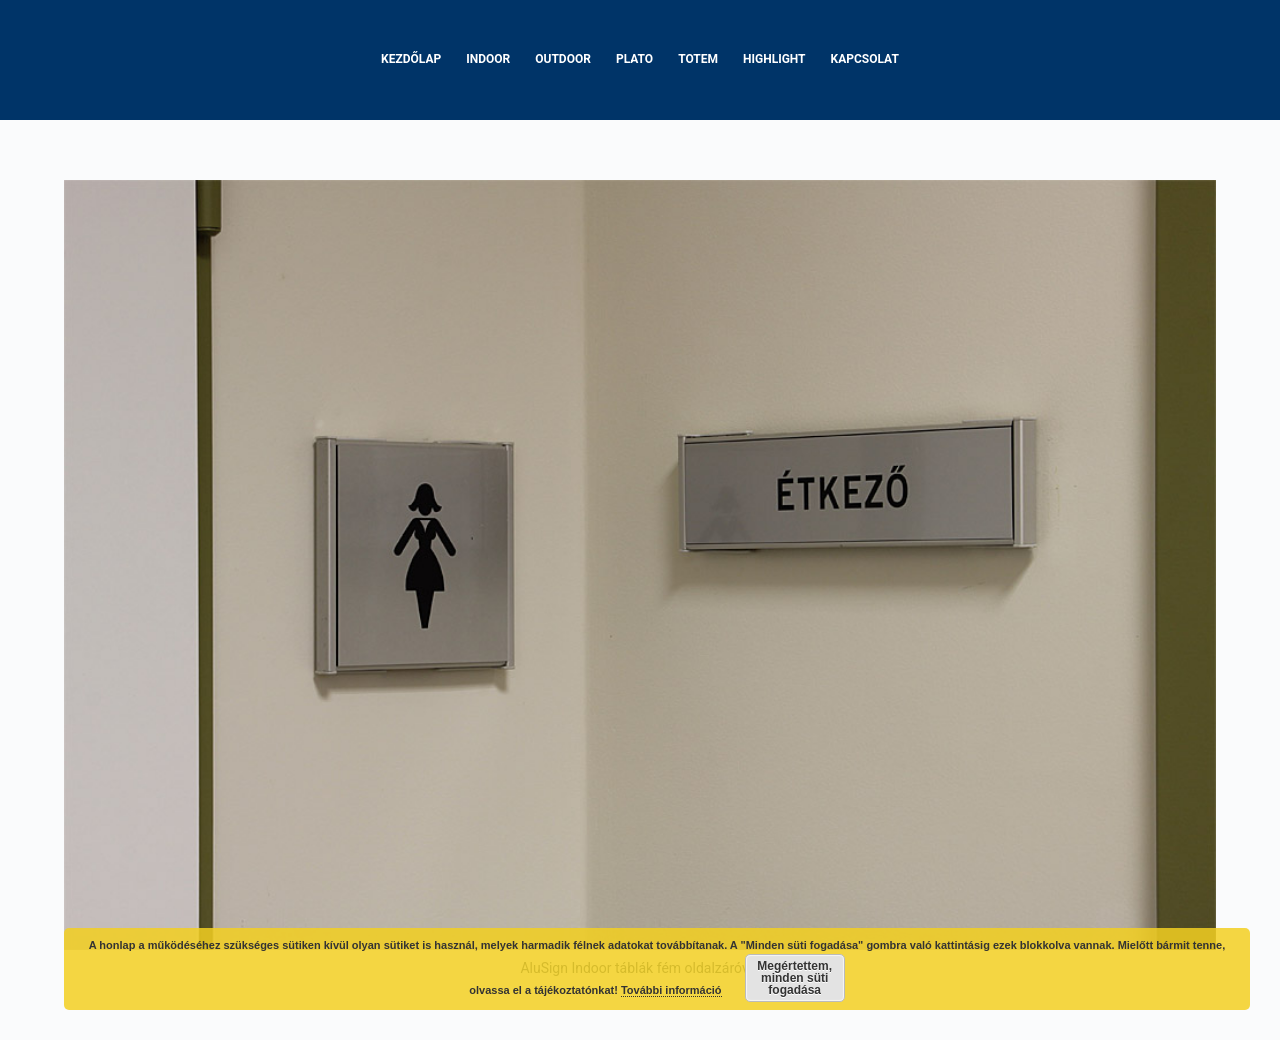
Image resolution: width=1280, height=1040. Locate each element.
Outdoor (563, 59)
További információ (671, 990)
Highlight (774, 59)
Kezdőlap (411, 59)
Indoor (488, 59)
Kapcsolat (865, 59)
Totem (698, 59)
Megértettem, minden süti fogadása (794, 978)
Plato (634, 59)
